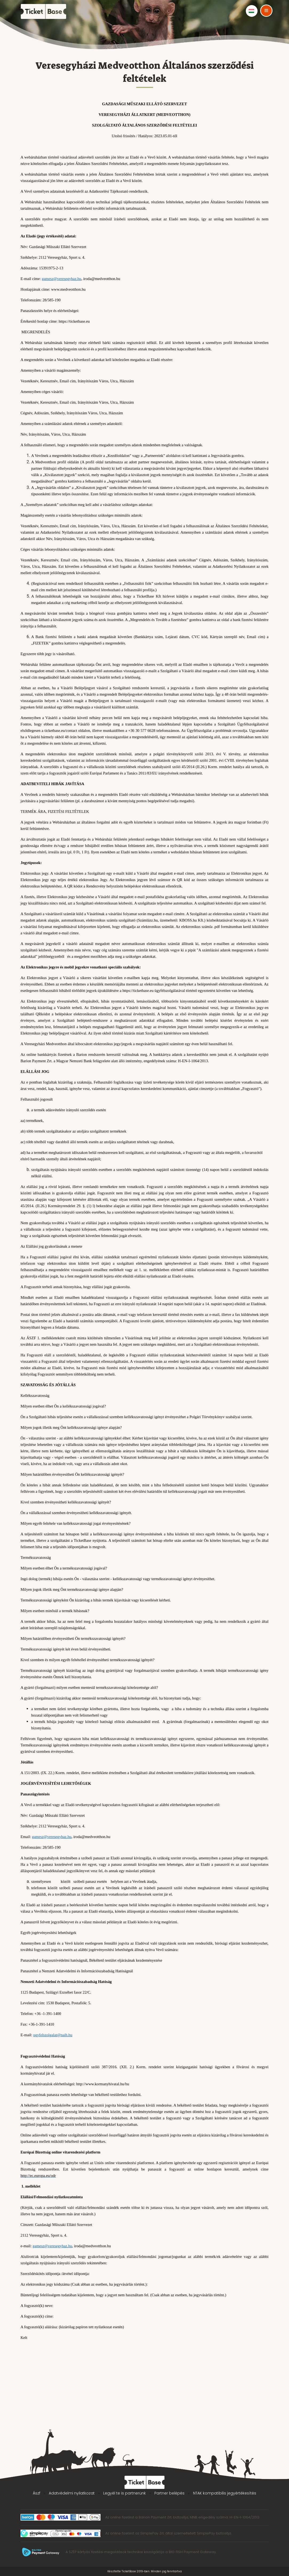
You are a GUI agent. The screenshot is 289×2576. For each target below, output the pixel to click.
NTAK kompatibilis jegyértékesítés (224, 2493)
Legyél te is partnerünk (124, 2493)
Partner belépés (169, 2493)
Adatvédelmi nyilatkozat (72, 2493)
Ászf (36, 2493)
